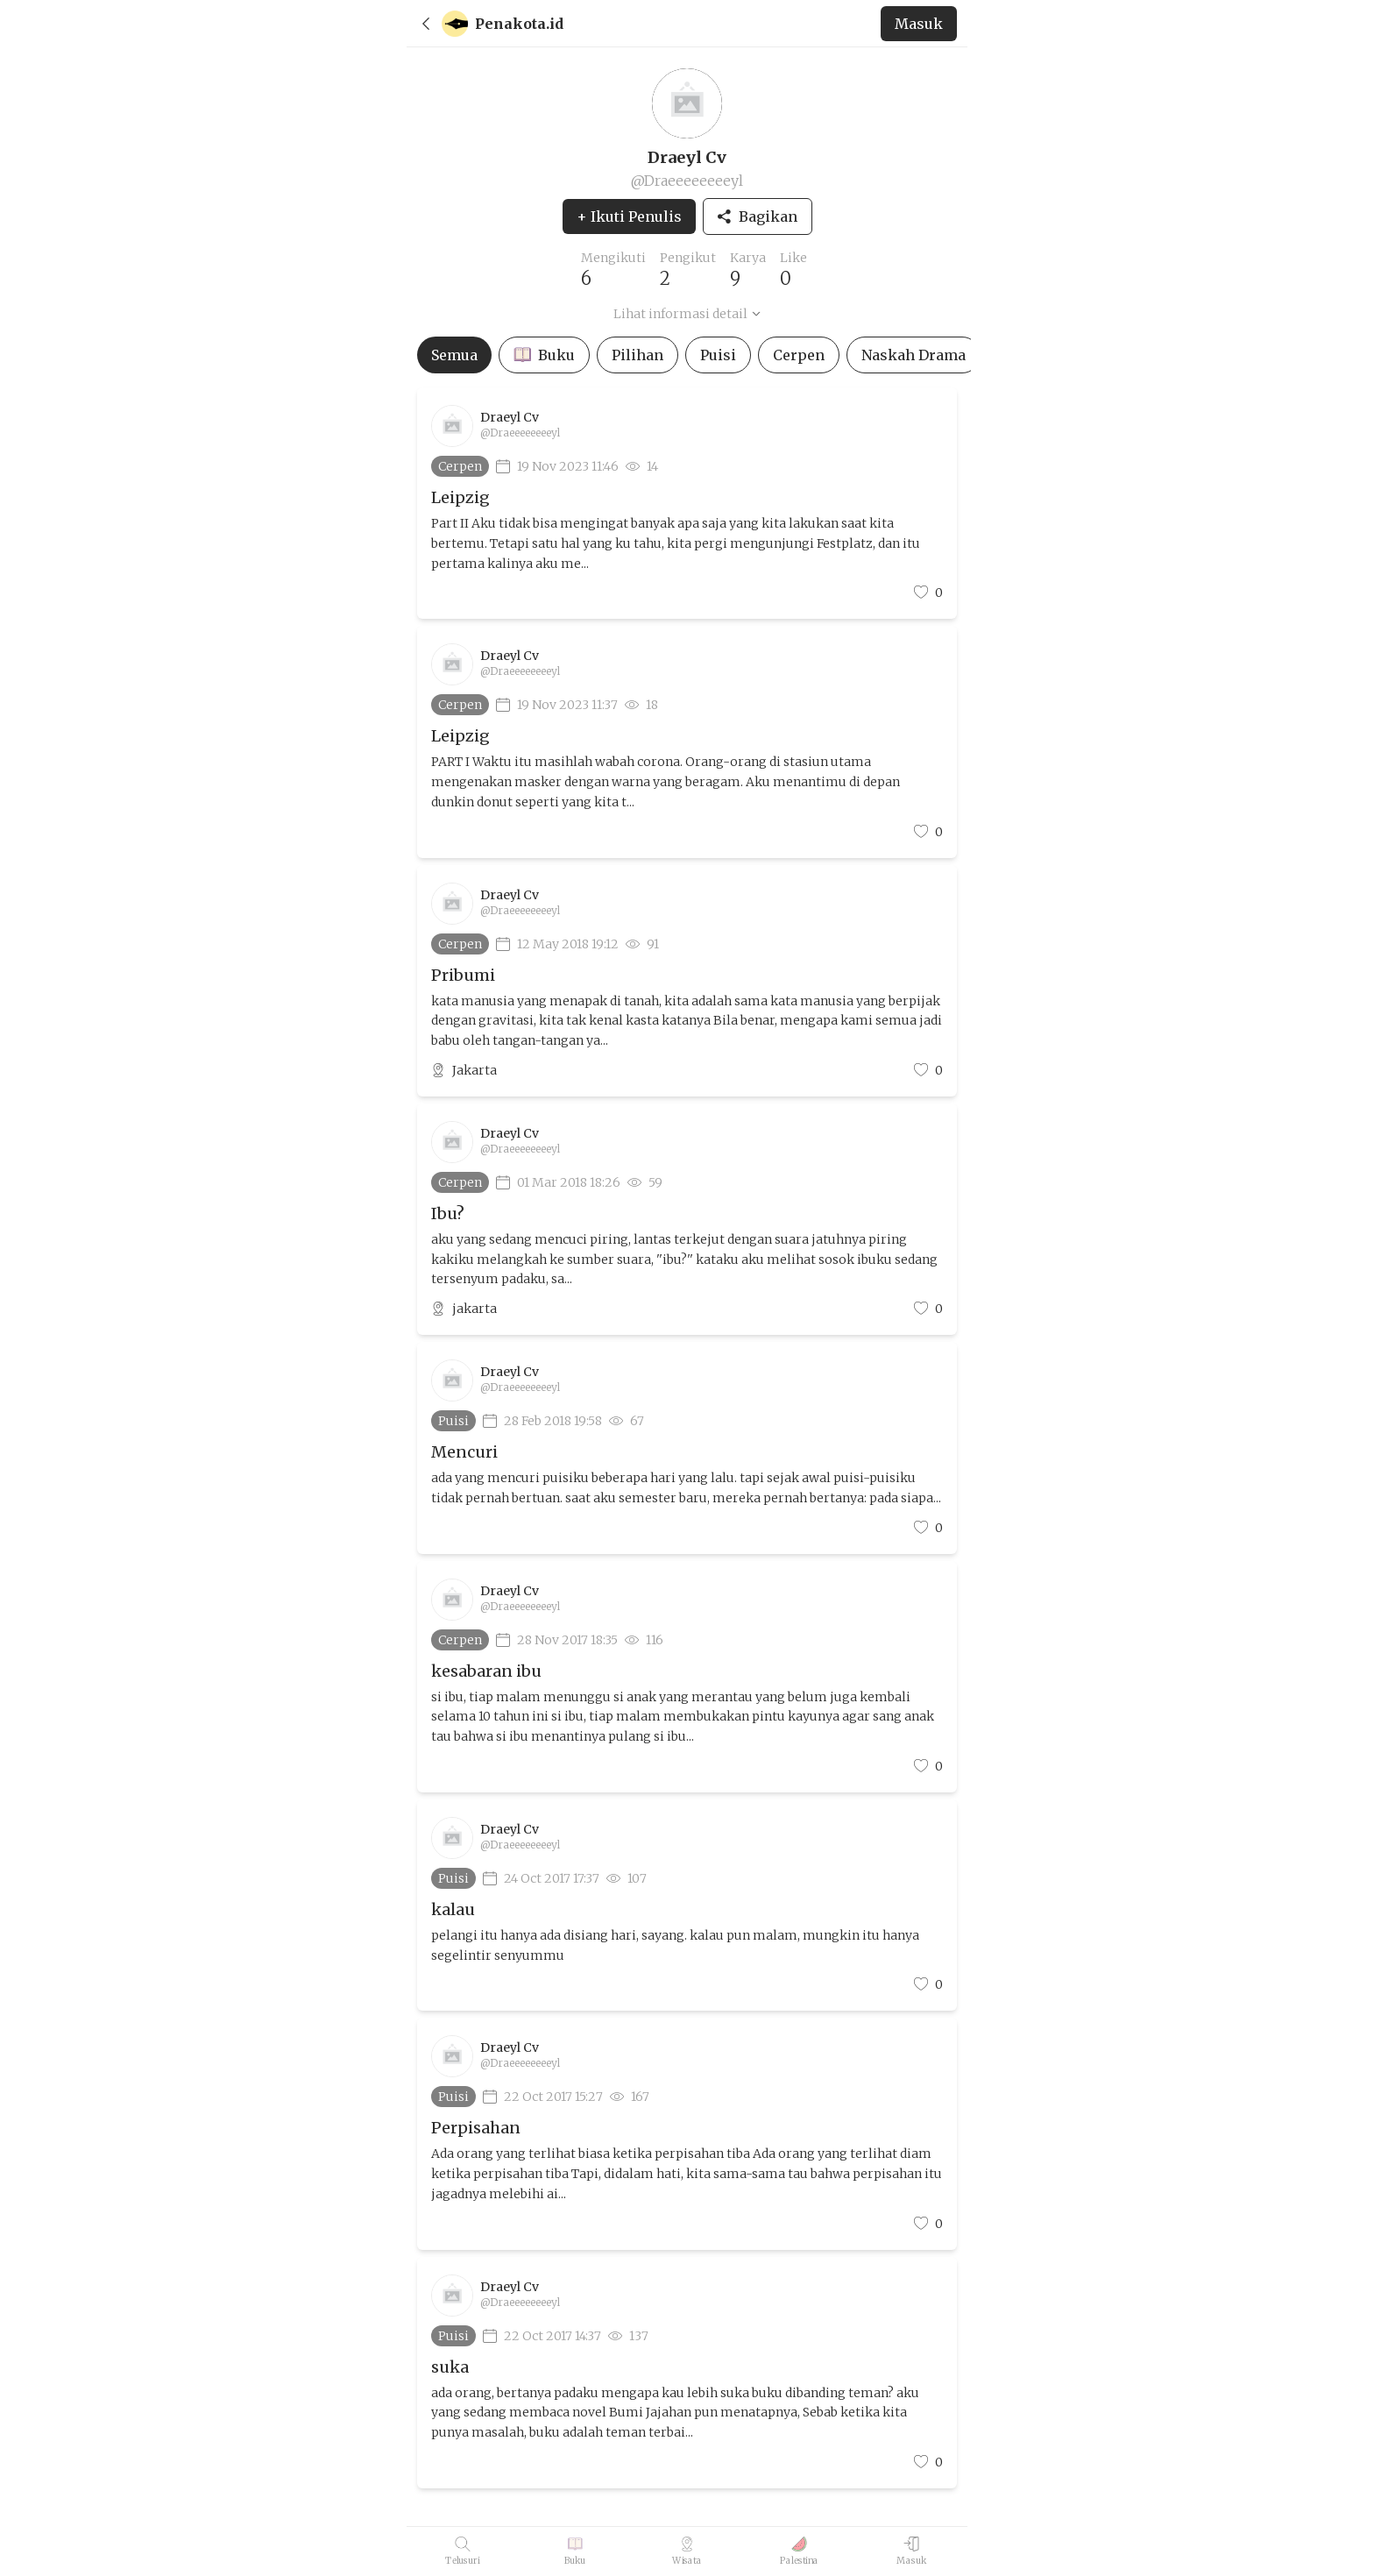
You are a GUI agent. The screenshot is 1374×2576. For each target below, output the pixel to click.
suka (450, 2367)
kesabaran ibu (486, 1671)
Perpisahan (476, 2128)
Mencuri (464, 1452)
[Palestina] (799, 2551)
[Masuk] (912, 2551)
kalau (453, 1909)
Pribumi (463, 975)
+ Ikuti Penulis (629, 216)
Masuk (919, 23)
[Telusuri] (463, 2551)
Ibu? (447, 1213)
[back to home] (654, 24)
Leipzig (460, 497)
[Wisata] (687, 2551)
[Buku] (575, 2551)
